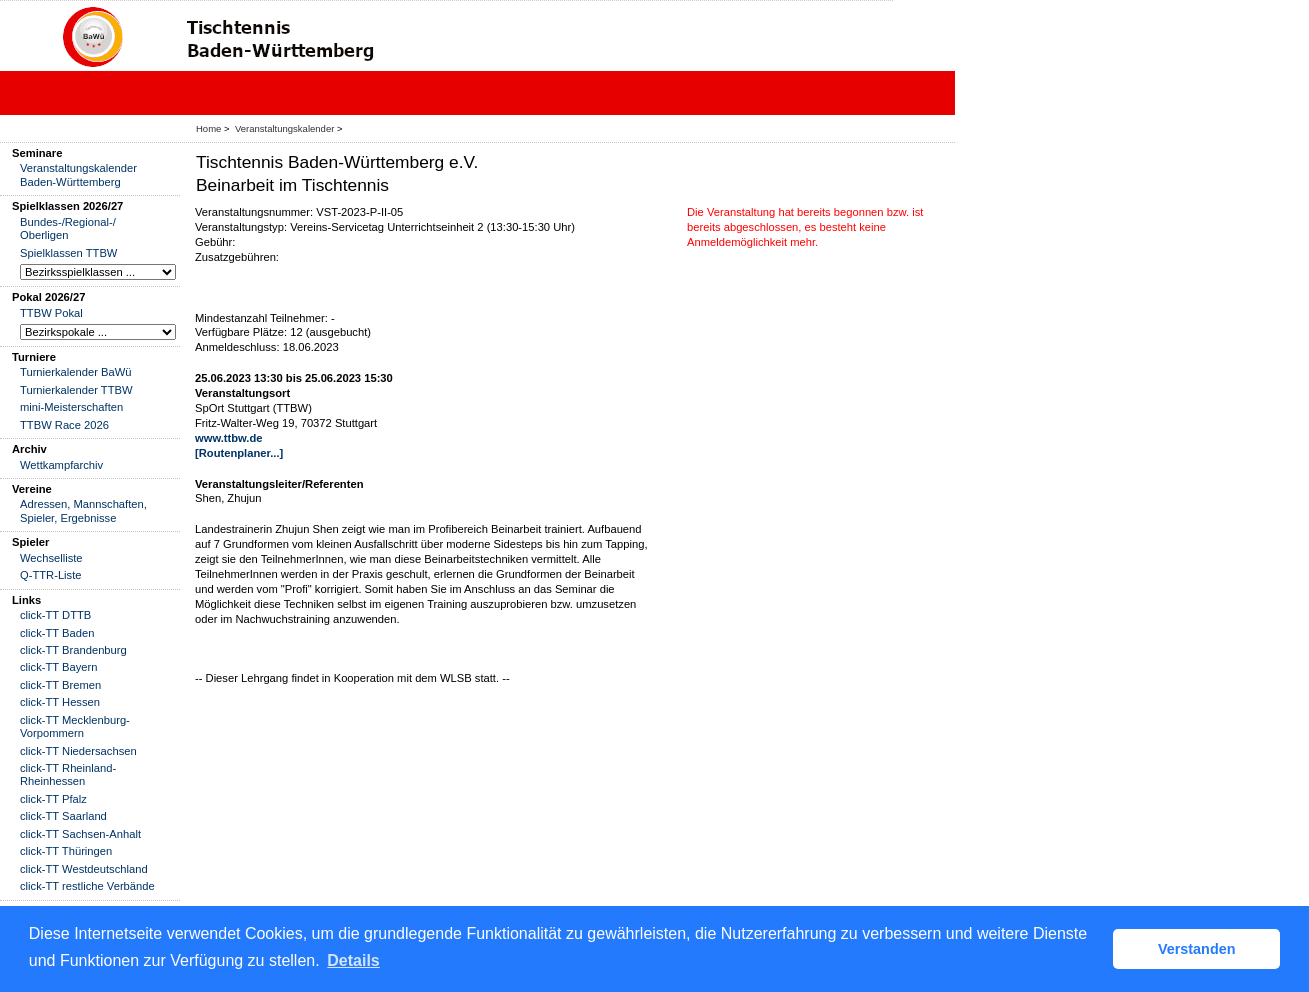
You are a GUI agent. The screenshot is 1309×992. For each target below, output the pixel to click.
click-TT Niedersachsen (78, 751)
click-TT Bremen (60, 685)
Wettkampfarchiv (61, 465)
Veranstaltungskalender (284, 128)
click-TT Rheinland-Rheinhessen (68, 774)
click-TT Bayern (59, 667)
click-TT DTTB (55, 615)
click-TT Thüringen (66, 851)
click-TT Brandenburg (73, 650)
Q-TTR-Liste (51, 575)
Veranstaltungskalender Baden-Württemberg (78, 174)
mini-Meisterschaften (71, 407)
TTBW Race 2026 (64, 425)
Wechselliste (51, 558)
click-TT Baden (57, 633)
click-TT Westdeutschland (84, 869)
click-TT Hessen (60, 702)
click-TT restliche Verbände (87, 886)
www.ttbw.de (229, 438)
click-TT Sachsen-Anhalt (80, 834)
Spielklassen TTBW (68, 253)
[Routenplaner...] (239, 453)
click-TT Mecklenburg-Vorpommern (75, 726)
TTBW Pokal (51, 313)
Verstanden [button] (1197, 949)
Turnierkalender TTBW (76, 390)
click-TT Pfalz (53, 799)
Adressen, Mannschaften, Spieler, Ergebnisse (83, 510)
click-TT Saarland (63, 816)
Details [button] (353, 960)
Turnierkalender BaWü (76, 372)
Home (208, 128)
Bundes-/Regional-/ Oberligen (68, 228)
